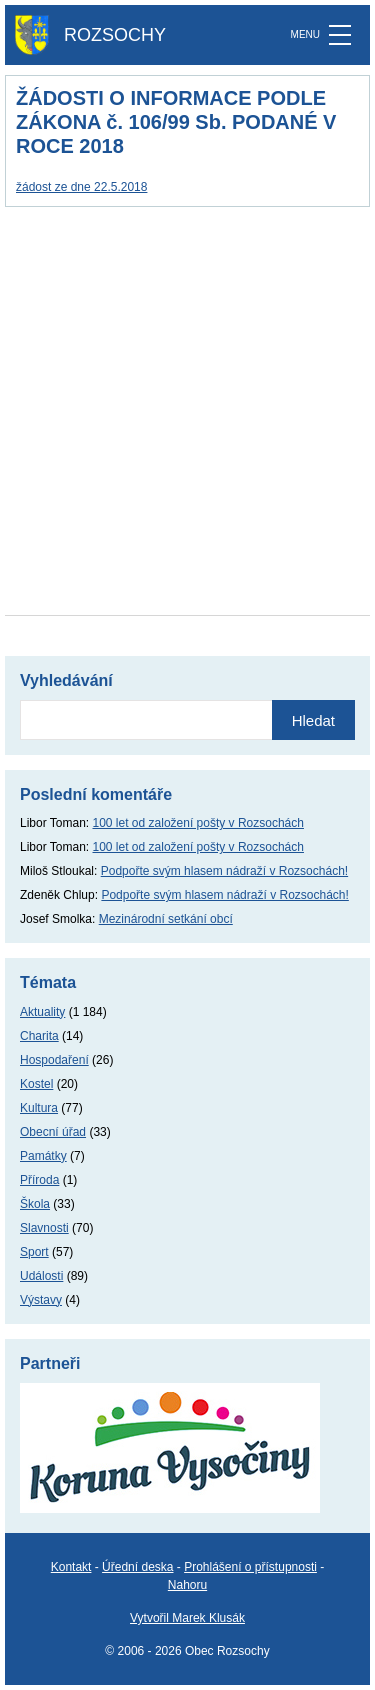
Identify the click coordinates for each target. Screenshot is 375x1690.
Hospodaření (54, 1060)
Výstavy (41, 1300)
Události (41, 1276)
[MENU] (340, 35)
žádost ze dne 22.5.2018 (81, 187)
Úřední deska (137, 1567)
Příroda (39, 1180)
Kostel (36, 1084)
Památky (43, 1156)
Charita (39, 1036)
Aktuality (42, 1012)
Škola (35, 1204)
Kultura (39, 1108)
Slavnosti (44, 1228)
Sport (34, 1252)
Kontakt (71, 1567)
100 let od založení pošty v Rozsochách (198, 823)
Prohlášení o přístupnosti (250, 1567)
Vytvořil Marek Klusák (187, 1618)
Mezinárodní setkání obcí (166, 919)
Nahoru (187, 1585)
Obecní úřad (53, 1132)
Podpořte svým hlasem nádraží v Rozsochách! (224, 871)
